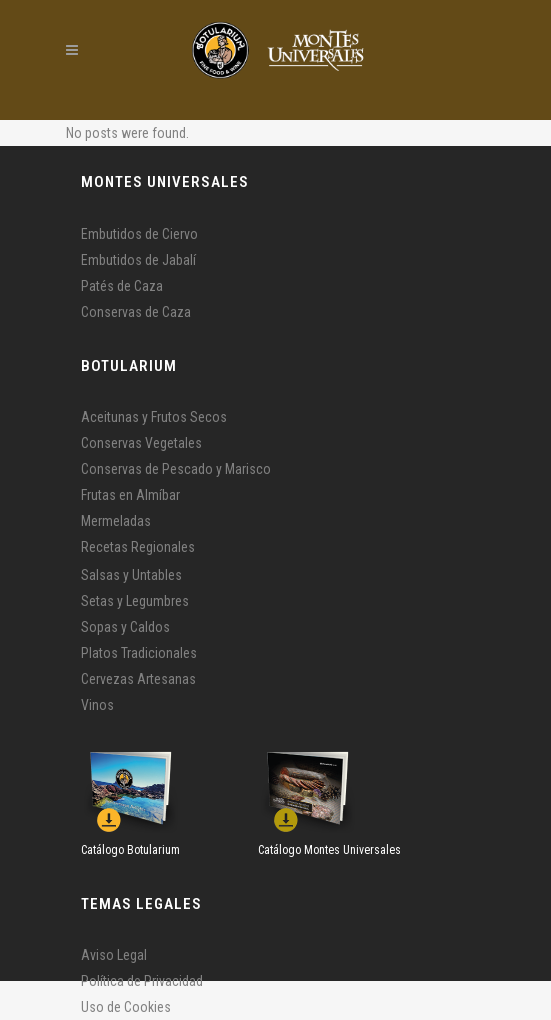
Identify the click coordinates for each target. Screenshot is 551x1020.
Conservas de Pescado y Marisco (176, 469)
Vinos (97, 705)
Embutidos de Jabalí (138, 260)
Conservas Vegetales (141, 443)
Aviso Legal (114, 955)
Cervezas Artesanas (138, 679)
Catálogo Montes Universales (329, 850)
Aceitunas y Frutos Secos (154, 417)
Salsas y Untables (131, 575)
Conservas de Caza (136, 312)
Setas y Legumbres (135, 601)
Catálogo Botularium (130, 850)
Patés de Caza (122, 286)
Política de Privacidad (142, 981)
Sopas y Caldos (125, 627)
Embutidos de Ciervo (139, 234)
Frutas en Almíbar (130, 495)
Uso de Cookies (126, 1007)
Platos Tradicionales (139, 653)
